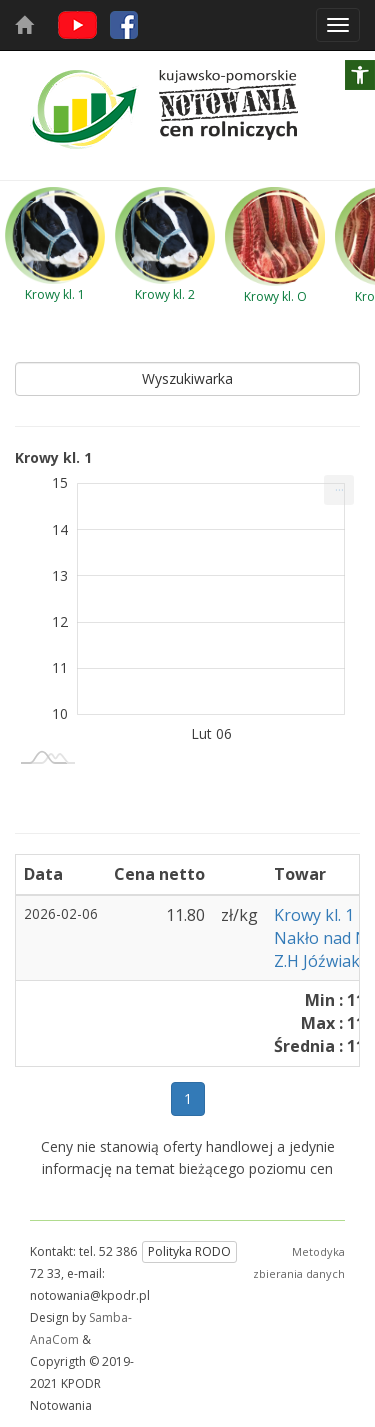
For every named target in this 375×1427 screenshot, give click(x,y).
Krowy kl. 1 (314, 915)
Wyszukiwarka (187, 378)
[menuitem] (339, 490)
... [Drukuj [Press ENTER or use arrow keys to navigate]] (339, 485)
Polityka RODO (189, 1251)
